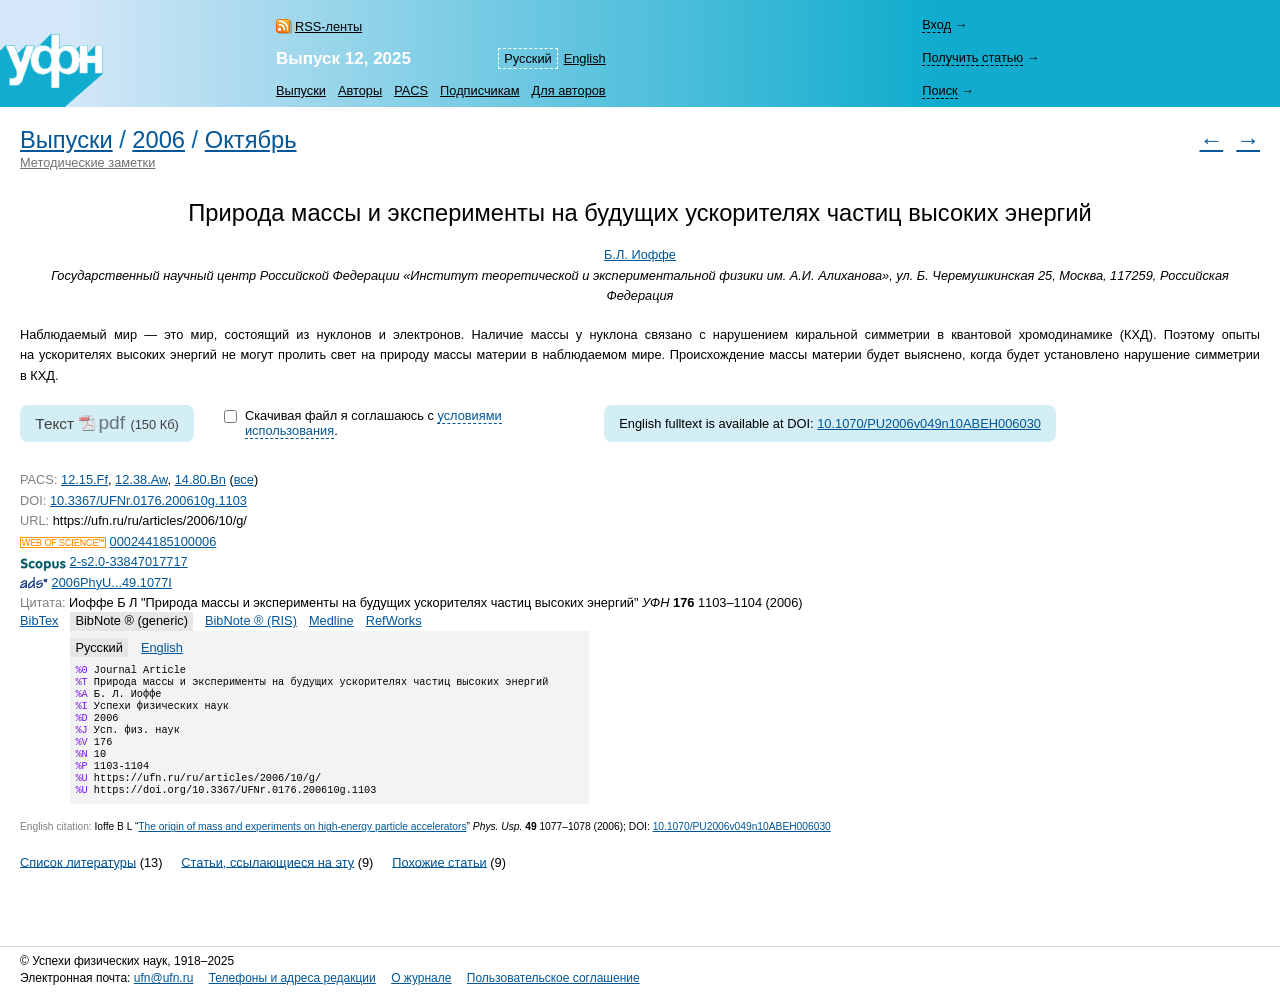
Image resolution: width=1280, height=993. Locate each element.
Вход (936, 24)
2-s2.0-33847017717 (129, 561)
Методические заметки (87, 162)
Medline (331, 620)
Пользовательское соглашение (553, 978)
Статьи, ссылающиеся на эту (267, 883)
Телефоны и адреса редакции (292, 978)
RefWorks (394, 620)
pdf (111, 422)
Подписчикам (479, 90)
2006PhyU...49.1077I (112, 582)
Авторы (360, 90)
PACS (411, 90)
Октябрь (251, 140)
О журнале (421, 978)
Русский (527, 58)
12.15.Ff (84, 479)
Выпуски (301, 90)
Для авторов (569, 90)
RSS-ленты (328, 26)
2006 (158, 140)
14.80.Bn (200, 479)
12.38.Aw (141, 479)
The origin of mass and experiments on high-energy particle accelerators (302, 848)
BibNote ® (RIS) (251, 620)
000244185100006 (163, 541)
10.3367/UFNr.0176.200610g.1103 (148, 500)
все (244, 479)
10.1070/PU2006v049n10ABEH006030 (929, 423)
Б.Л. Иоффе (640, 254)
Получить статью (972, 57)
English (585, 58)
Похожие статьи (439, 883)
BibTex (39, 620)
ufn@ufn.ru (164, 978)
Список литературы (78, 883)
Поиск (939, 90)
